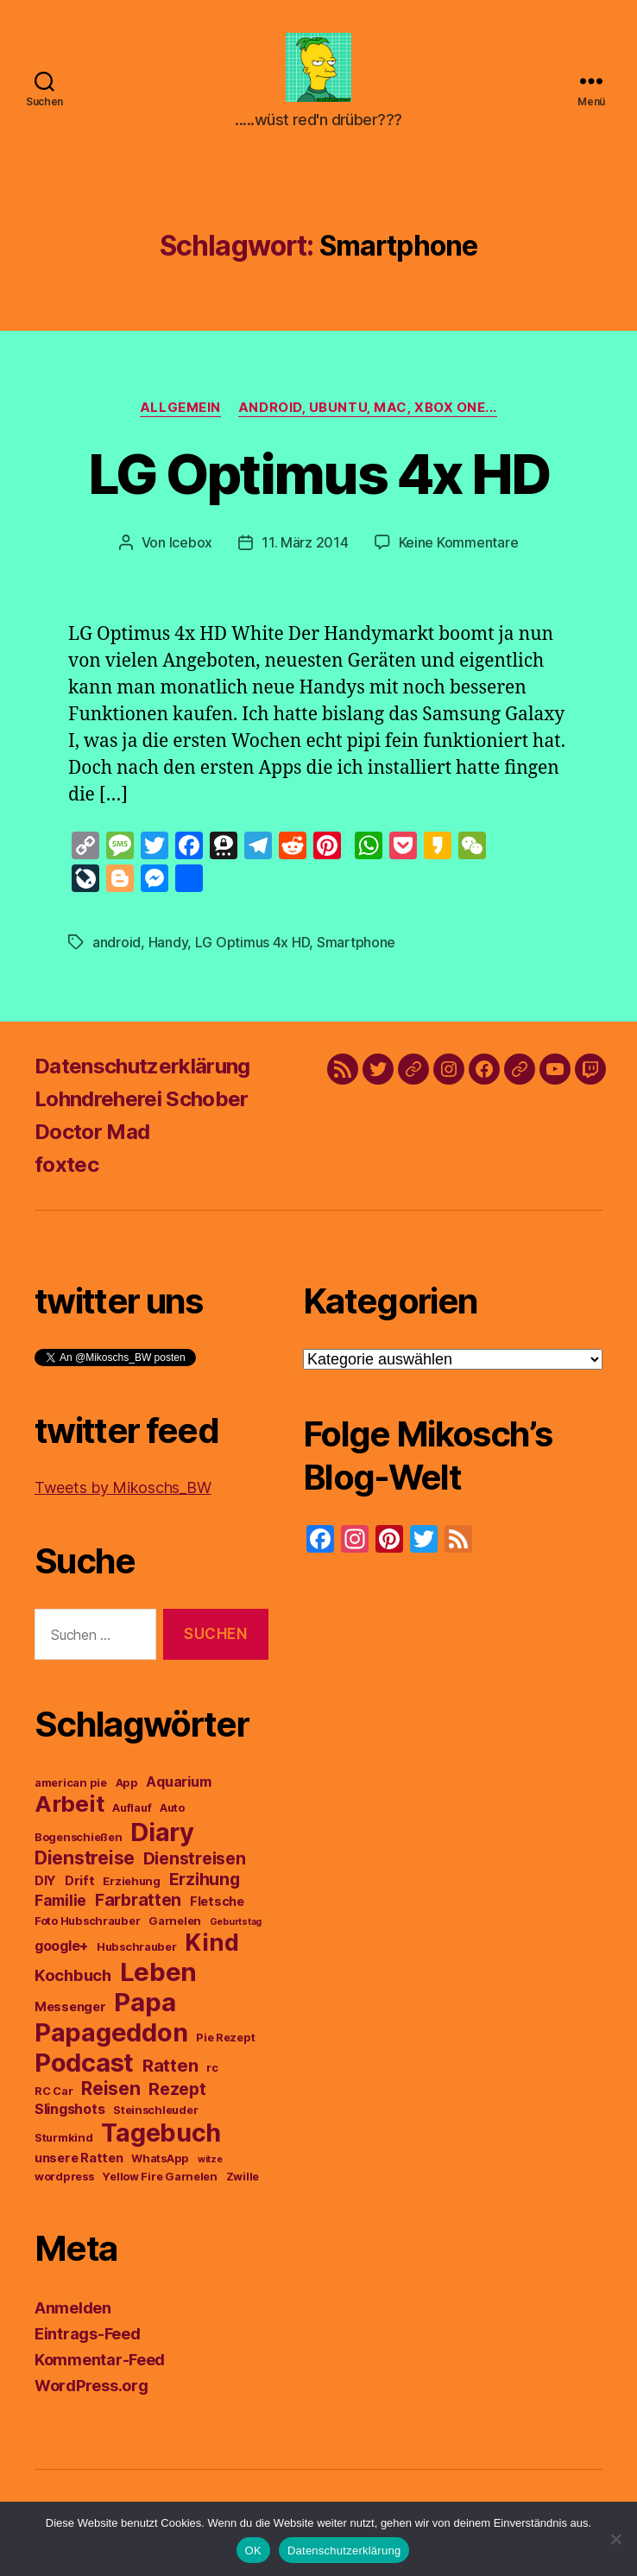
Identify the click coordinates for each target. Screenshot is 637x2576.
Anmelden (73, 2316)
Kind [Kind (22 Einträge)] (211, 1951)
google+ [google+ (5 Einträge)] (61, 1954)
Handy (168, 950)
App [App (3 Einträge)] (127, 1791)
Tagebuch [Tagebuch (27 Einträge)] (161, 2141)
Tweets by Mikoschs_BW (123, 1496)
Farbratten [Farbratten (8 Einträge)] (138, 1908)
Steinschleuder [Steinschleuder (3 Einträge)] (155, 2118)
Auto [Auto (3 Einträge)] (172, 1816)
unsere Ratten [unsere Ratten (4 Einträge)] (79, 2166)
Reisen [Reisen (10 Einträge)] (110, 2097)
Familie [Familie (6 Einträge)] (60, 1909)
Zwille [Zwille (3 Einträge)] (242, 2185)
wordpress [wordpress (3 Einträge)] (64, 2185)
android (116, 950)
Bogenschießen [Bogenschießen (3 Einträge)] (79, 1845)
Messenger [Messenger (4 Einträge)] (70, 2015)
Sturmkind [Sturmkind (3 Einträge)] (64, 2146)
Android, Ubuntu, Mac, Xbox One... (367, 416)
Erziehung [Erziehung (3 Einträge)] (132, 1889)
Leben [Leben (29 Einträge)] (159, 1980)
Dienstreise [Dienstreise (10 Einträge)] (85, 1866)
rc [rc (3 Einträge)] (212, 2076)
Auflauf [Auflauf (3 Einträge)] (131, 1816)
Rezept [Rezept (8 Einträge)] (176, 2097)
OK (253, 2550)
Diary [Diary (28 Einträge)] (162, 1841)
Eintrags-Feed (88, 2342)
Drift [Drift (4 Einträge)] (80, 1889)
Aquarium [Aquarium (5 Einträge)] (178, 1790)
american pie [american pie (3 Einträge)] (71, 1791)
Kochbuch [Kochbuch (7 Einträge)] (73, 1983)
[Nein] (615, 2539)
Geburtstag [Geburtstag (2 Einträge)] (236, 1930)
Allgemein (180, 416)
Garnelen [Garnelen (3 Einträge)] (174, 1929)
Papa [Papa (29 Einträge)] (144, 2011)
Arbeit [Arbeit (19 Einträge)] (69, 1812)
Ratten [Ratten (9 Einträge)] (170, 2074)
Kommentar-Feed (100, 2368)
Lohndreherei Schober (142, 1107)
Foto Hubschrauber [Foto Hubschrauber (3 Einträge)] (87, 1929)
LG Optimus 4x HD (318, 482)
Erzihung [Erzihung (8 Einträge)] (204, 1887)
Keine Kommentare (459, 551)
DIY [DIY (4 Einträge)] (45, 1889)
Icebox (190, 551)
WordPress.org (91, 2394)
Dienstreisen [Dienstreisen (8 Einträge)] (194, 1867)
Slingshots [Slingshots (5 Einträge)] (69, 2117)
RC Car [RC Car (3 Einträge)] (54, 2099)
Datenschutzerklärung (142, 1074)
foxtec (66, 1173)
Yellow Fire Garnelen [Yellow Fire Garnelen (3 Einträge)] (160, 2185)
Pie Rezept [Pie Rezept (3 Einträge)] (225, 2046)
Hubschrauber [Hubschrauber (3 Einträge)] (137, 1955)
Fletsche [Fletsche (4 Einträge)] (217, 1910)
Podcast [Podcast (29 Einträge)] (84, 2071)
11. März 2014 (305, 551)
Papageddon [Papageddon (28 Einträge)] (111, 2041)
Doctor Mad (92, 1140)
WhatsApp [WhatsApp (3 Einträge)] (160, 2167)
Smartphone (356, 950)
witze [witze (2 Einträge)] (210, 2168)
